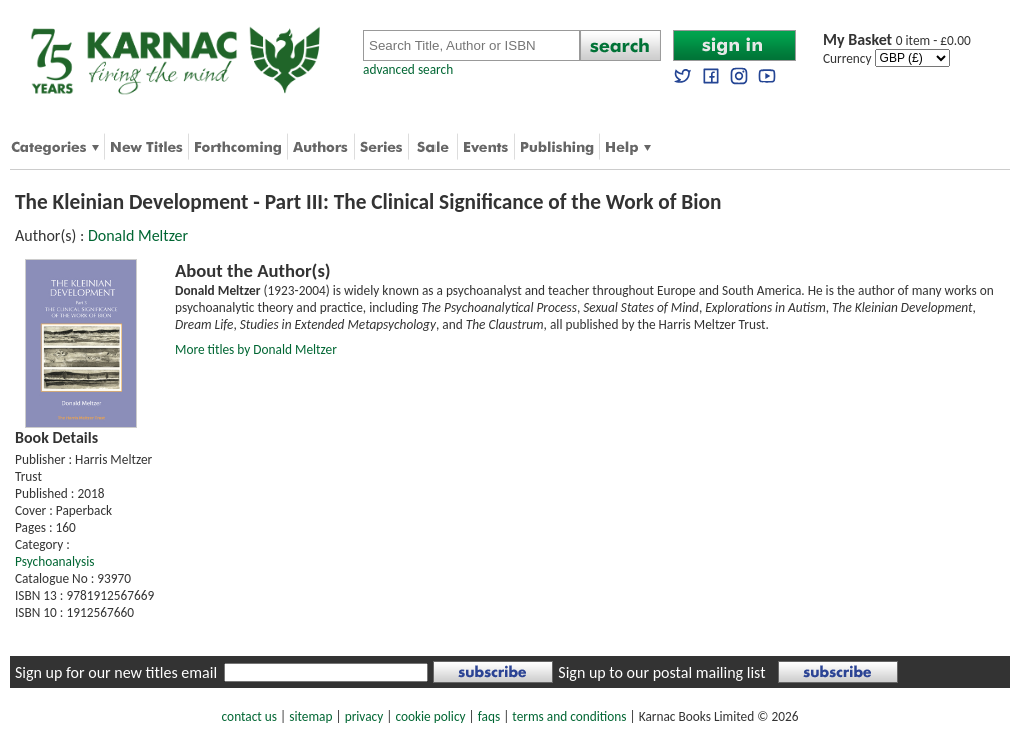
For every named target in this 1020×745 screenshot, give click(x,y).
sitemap (310, 716)
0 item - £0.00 (897, 40)
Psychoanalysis (54, 561)
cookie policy (430, 716)
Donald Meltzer (138, 235)
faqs (489, 716)
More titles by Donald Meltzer (256, 349)
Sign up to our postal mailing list (661, 672)
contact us (249, 716)
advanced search (408, 69)
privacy (364, 716)
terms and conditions (569, 716)
